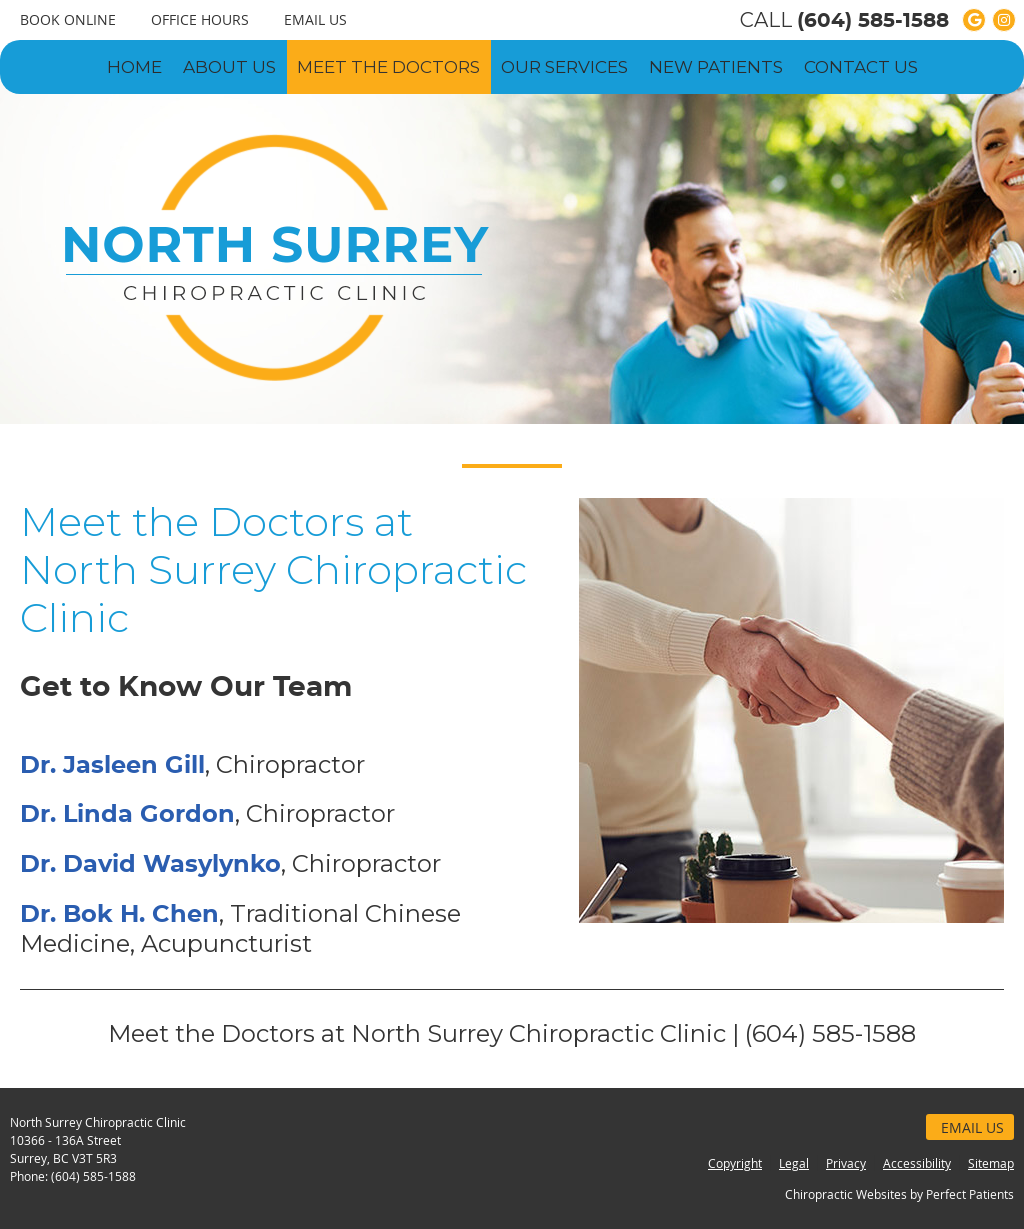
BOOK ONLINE (68, 19)
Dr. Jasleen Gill (112, 766)
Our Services (564, 67)
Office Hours (200, 19)
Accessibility (917, 1163)
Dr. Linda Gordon (127, 815)
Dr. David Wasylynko (150, 865)
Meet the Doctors (388, 67)
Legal (794, 1163)
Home (134, 67)
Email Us (315, 19)
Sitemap (991, 1163)
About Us (229, 67)
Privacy (846, 1163)
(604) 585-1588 (873, 21)
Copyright (735, 1163)
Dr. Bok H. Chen (119, 915)
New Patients (716, 67)
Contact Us (861, 67)
